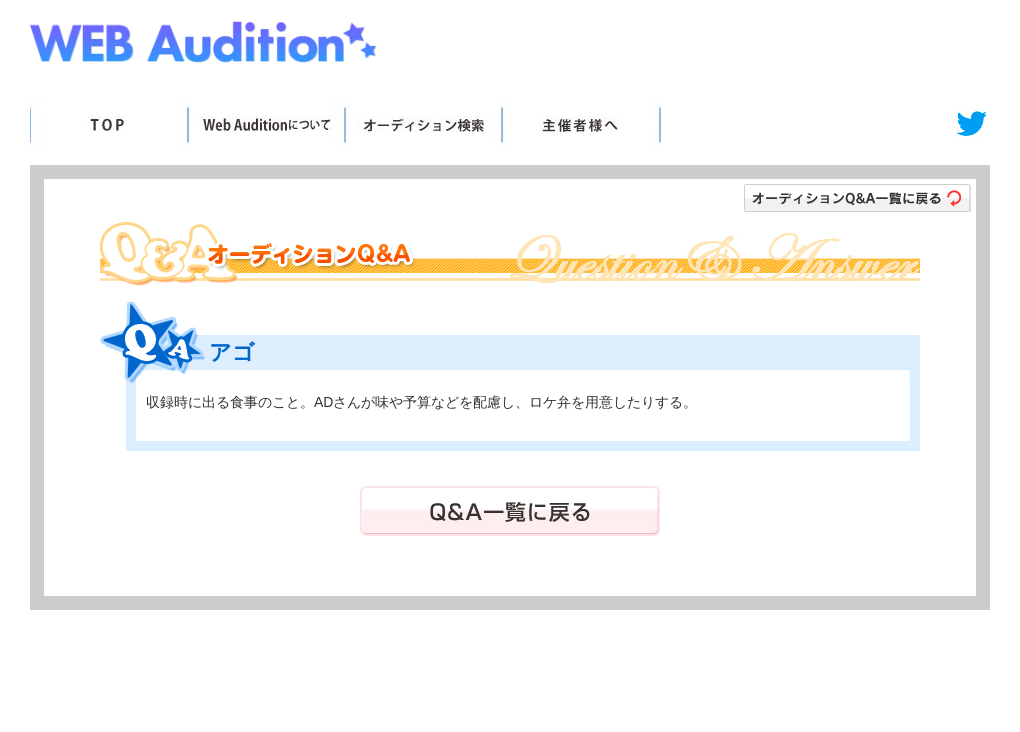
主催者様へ (581, 125)
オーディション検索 (422, 125)
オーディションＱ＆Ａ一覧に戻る (857, 198)
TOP (108, 125)
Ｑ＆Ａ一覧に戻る (510, 511)
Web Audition (205, 46)
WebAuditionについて (265, 125)
